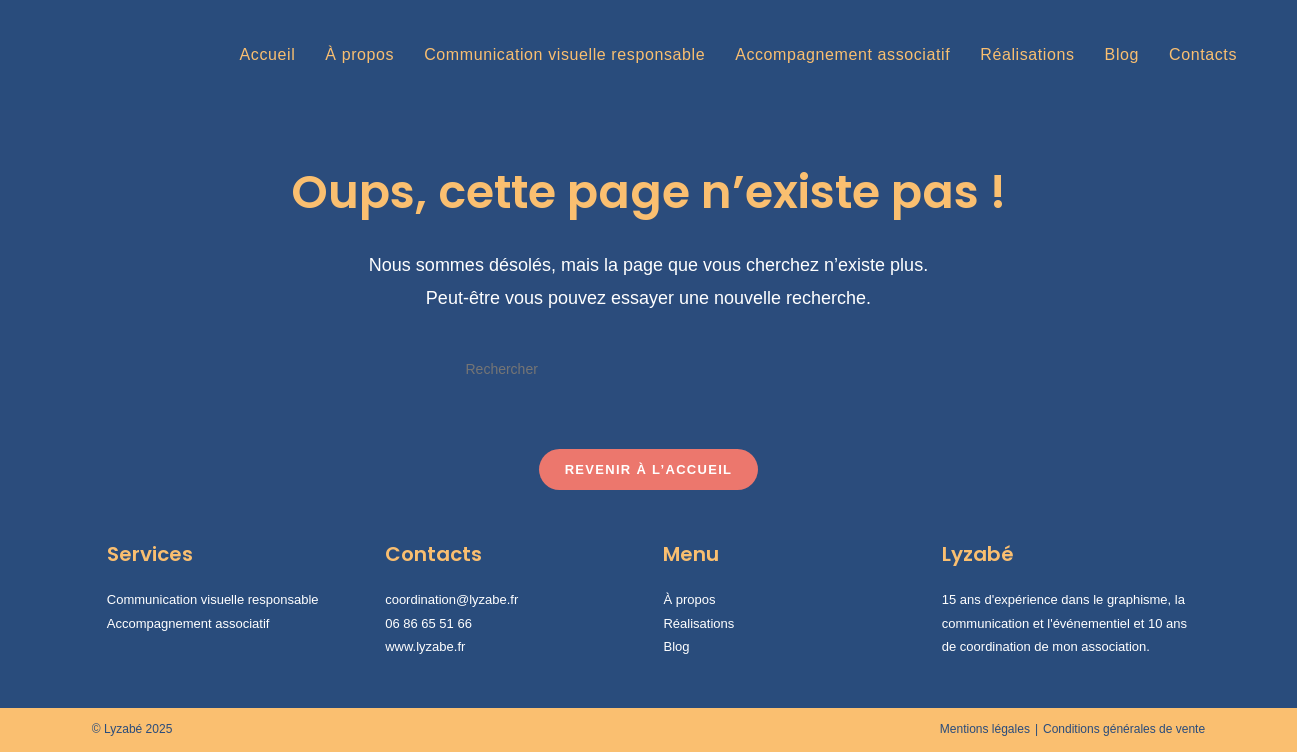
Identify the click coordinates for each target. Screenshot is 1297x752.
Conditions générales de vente (1124, 729)
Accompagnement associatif (188, 623)
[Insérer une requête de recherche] (648, 369)
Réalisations (698, 623)
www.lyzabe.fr (425, 646)
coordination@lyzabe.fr (451, 599)
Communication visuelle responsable (213, 599)
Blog (676, 646)
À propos (689, 599)
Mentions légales (985, 729)
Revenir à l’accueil (649, 469)
